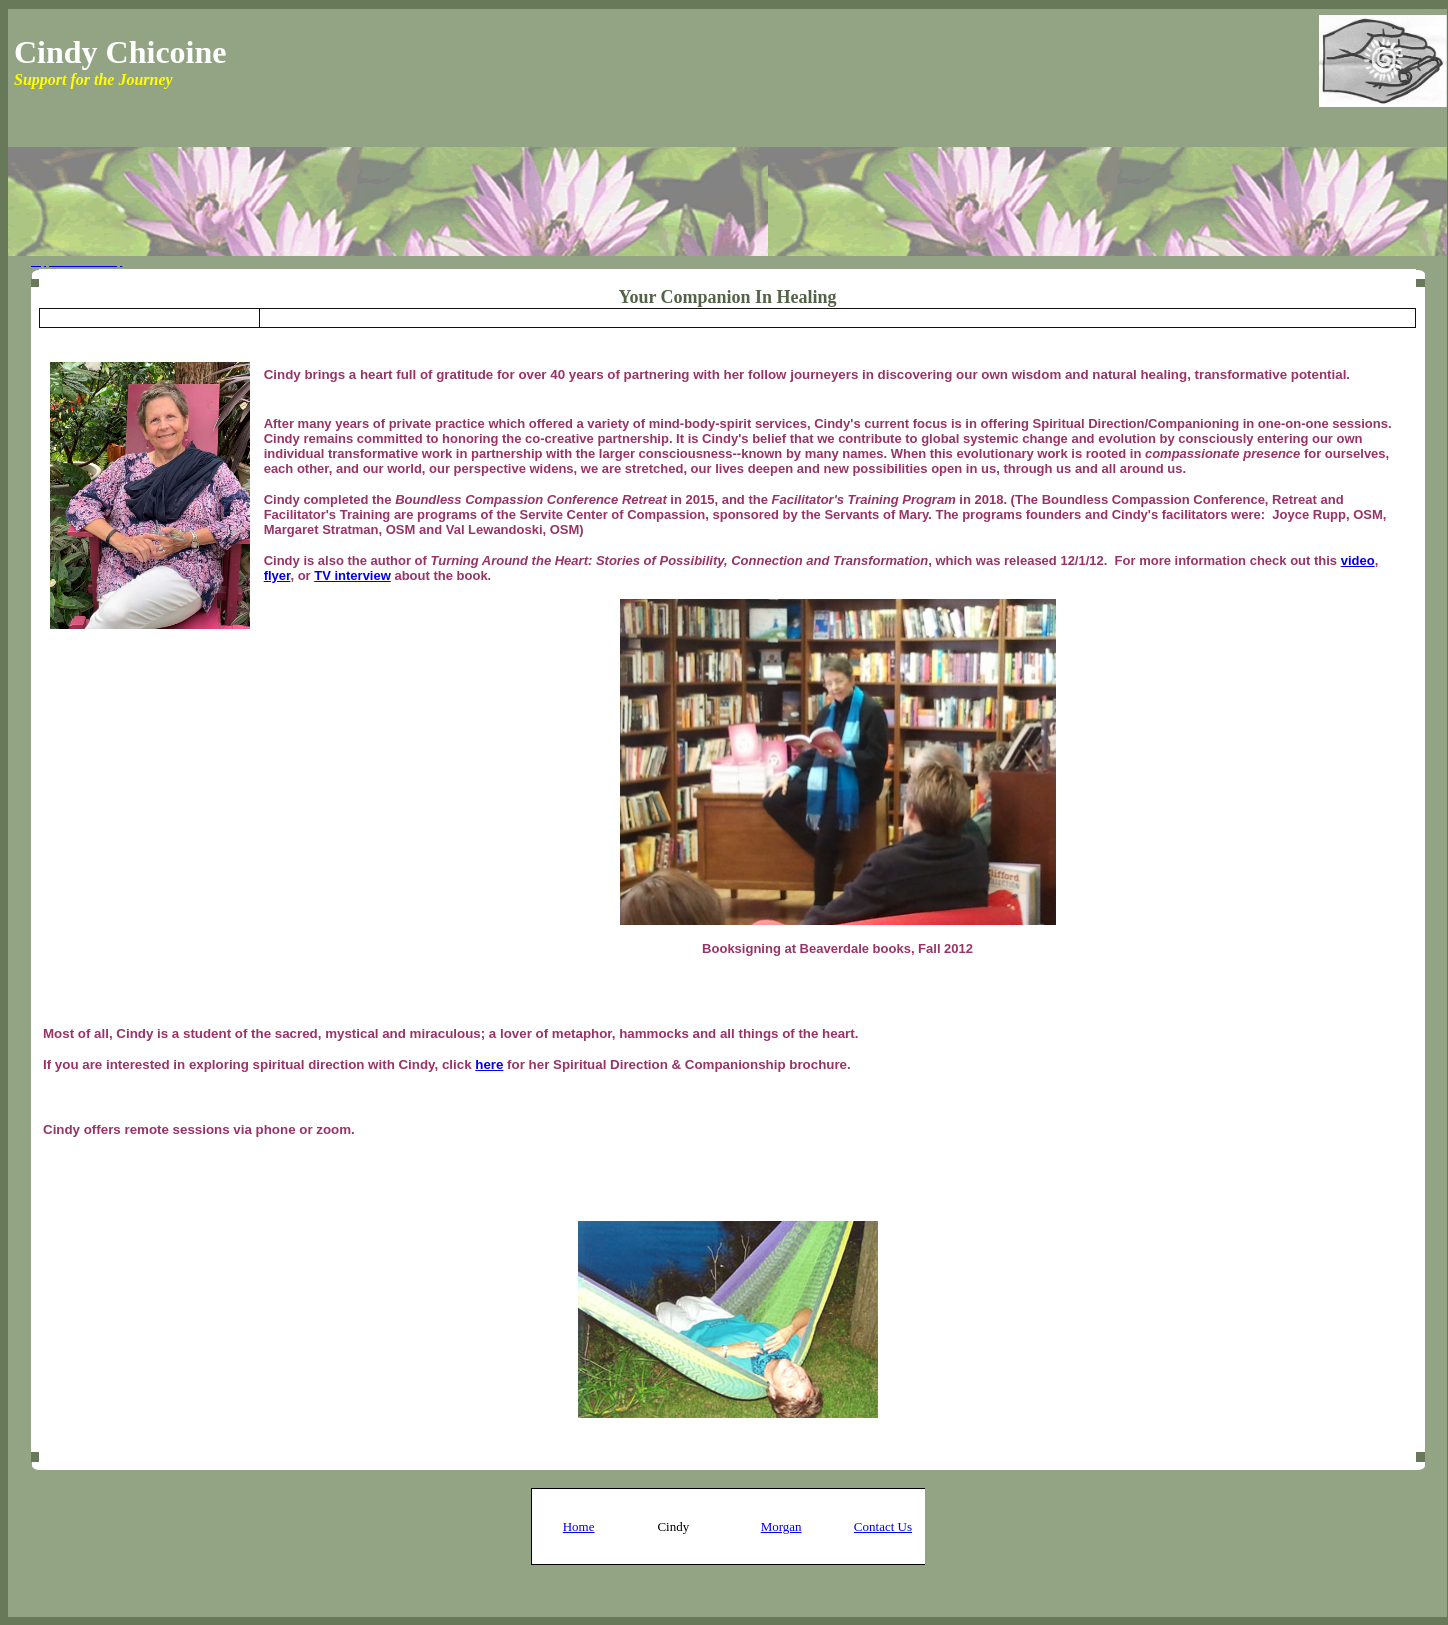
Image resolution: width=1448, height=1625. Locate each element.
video (1358, 560)
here (489, 1064)
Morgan (781, 1526)
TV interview (352, 575)
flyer (277, 575)
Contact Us (883, 1526)
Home (579, 1526)
